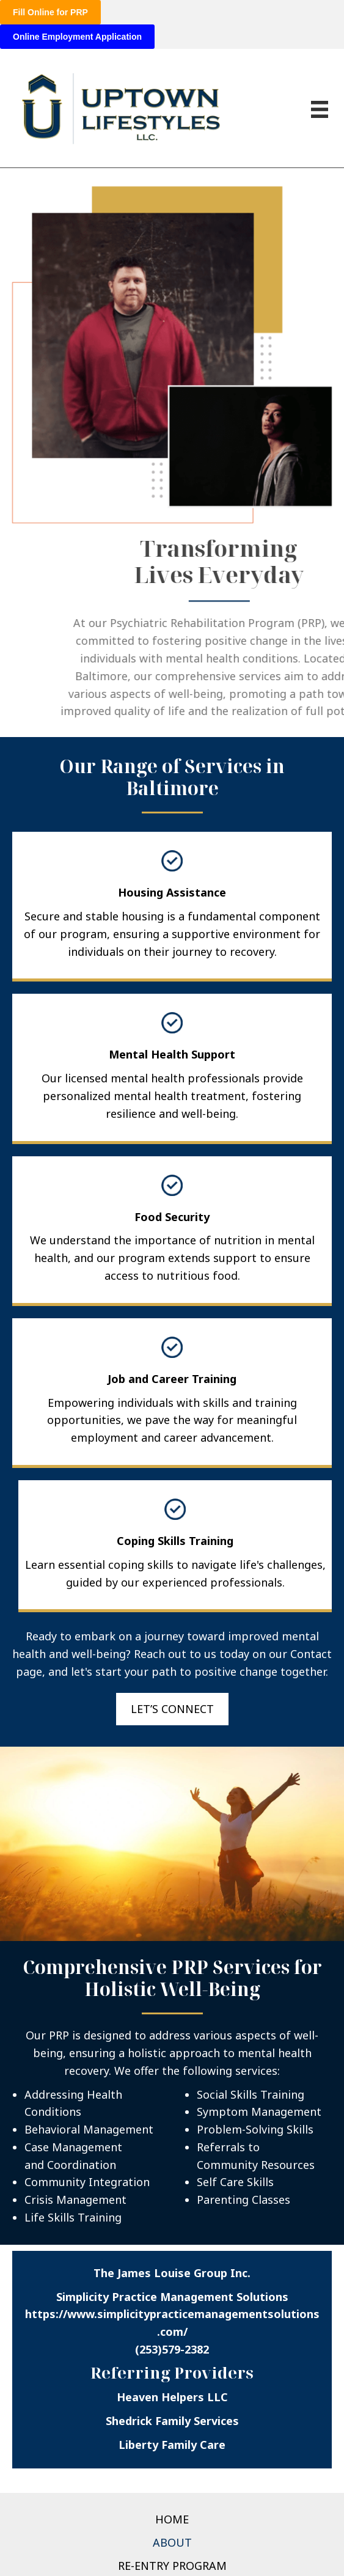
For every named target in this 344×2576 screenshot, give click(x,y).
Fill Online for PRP (50, 12)
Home (172, 2519)
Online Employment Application (77, 37)
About (172, 2542)
